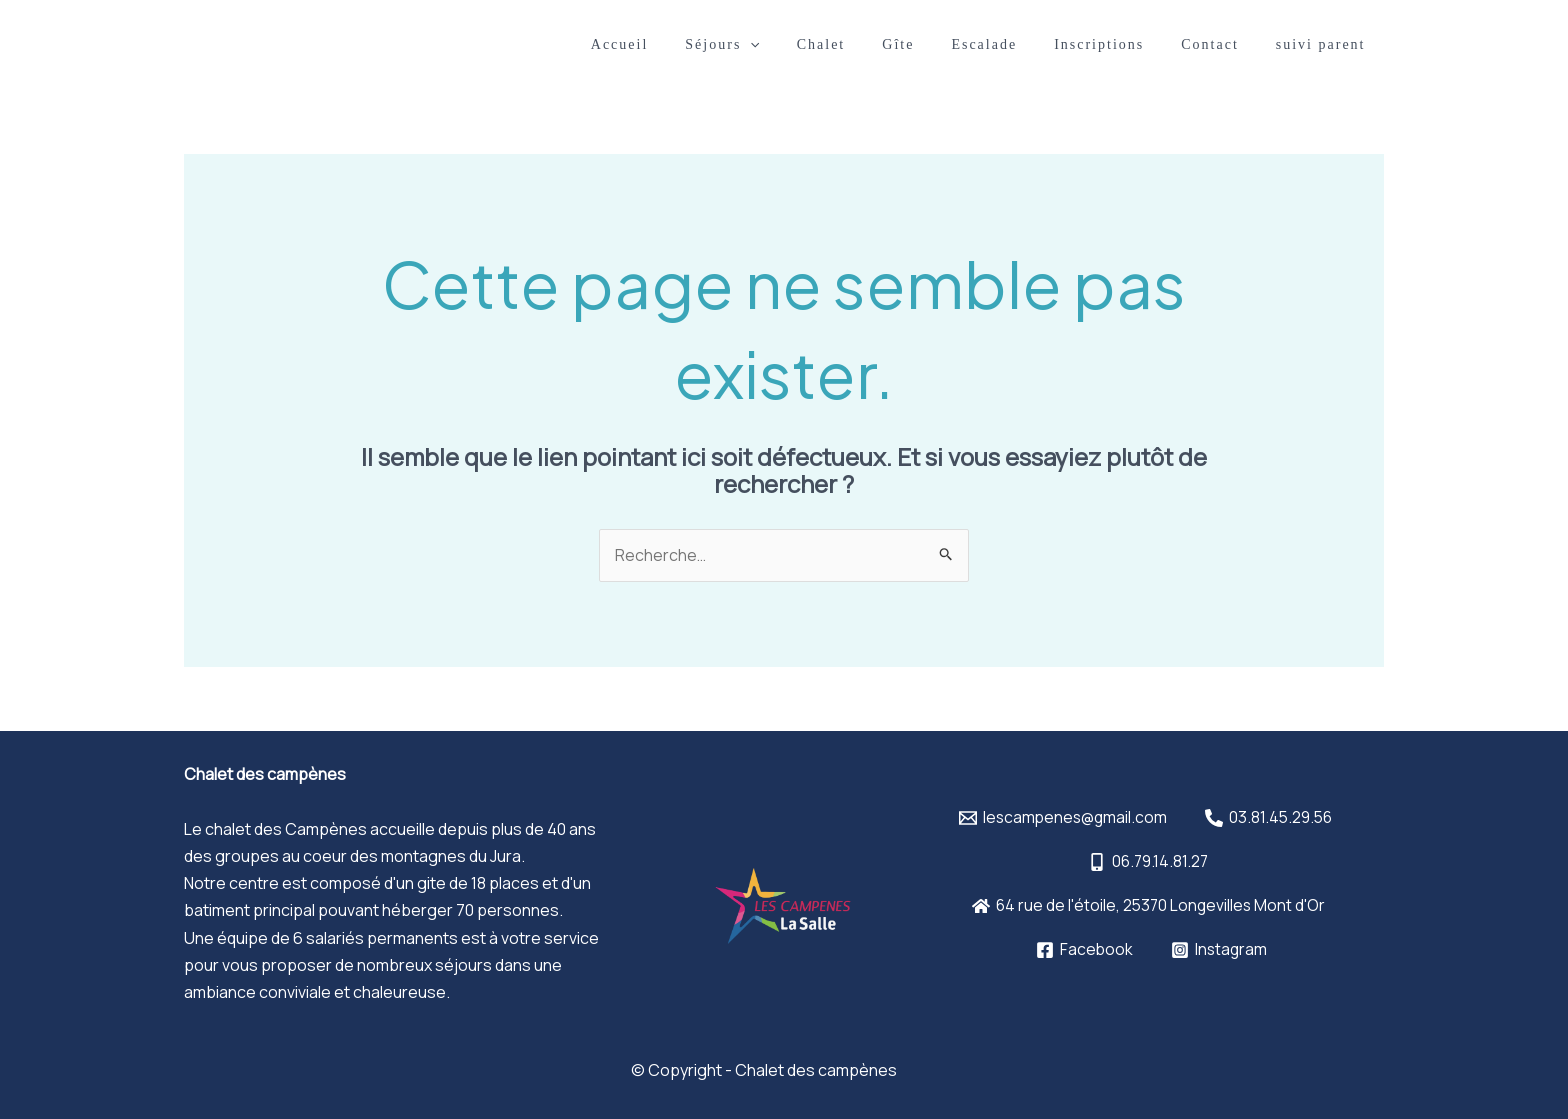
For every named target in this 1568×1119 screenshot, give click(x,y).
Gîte (939, 44)
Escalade (1016, 44)
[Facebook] (1083, 950)
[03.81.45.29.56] (1270, 818)
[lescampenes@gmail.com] (1060, 818)
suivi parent (1325, 44)
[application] (809, 45)
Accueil (687, 44)
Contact (1224, 44)
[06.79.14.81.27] (1148, 862)
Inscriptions (1122, 44)
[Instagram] (1219, 950)
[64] (1148, 906)
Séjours (781, 45)
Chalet (870, 44)
